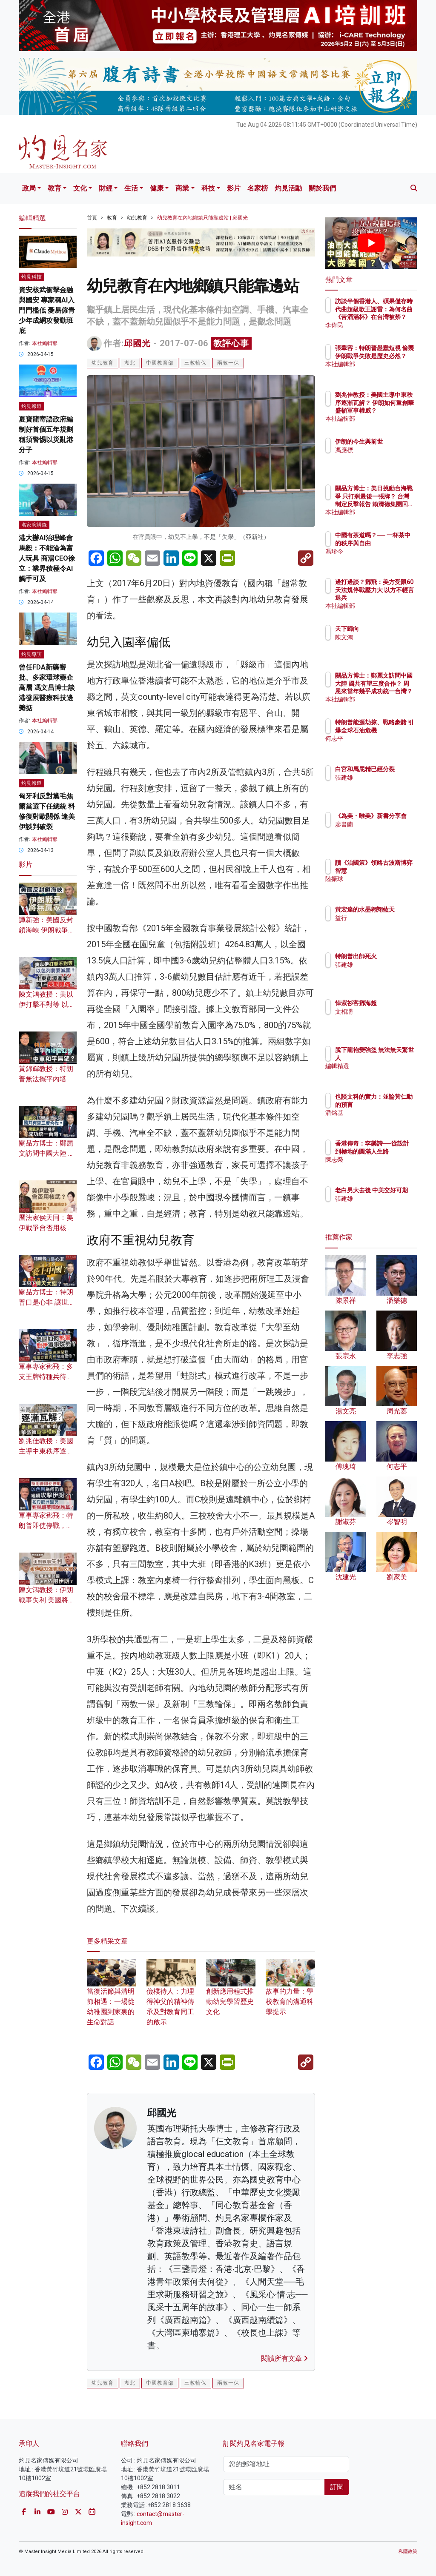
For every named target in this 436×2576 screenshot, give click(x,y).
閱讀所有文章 (284, 2358)
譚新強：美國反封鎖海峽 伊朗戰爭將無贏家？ (47, 930)
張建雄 (381, 785)
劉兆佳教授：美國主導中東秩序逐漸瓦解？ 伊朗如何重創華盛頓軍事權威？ (393, 410)
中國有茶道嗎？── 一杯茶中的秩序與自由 (393, 543)
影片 (234, 188)
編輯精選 (384, 1066)
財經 (105, 188)
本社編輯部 (44, 343)
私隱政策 (408, 2551)
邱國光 (137, 343)
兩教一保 (228, 363)
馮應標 (381, 457)
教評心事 (231, 343)
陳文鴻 (381, 637)
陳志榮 (381, 1167)
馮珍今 (381, 559)
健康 (157, 188)
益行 (378, 925)
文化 (80, 188)
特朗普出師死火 (393, 956)
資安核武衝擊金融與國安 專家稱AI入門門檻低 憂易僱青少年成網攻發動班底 (47, 310)
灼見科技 (31, 277)
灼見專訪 (31, 654)
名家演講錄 (34, 525)
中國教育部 (160, 363)
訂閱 (337, 2487)
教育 (54, 188)
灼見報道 (31, 406)
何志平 (381, 746)
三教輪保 (195, 363)
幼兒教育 (137, 218)
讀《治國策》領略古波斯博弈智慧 (393, 870)
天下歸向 (384, 628)
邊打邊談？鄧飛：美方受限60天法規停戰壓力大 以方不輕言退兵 (390, 597)
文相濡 (381, 1011)
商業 (182, 188)
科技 (208, 188)
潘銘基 (381, 1120)
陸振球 (381, 886)
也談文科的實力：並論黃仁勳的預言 (393, 1104)
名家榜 (257, 188)
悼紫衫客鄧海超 (393, 1003)
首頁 (92, 218)
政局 (29, 188)
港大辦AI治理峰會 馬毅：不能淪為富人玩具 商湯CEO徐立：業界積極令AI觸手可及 (47, 558)
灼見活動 (288, 188)
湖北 (129, 363)
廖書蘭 (381, 832)
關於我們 (322, 188)
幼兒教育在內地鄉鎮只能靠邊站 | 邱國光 (202, 218)
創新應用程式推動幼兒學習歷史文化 (230, 1992)
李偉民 (381, 325)
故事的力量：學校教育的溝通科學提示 (290, 1992)
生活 (131, 188)
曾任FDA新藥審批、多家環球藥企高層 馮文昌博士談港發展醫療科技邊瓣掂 (47, 687)
